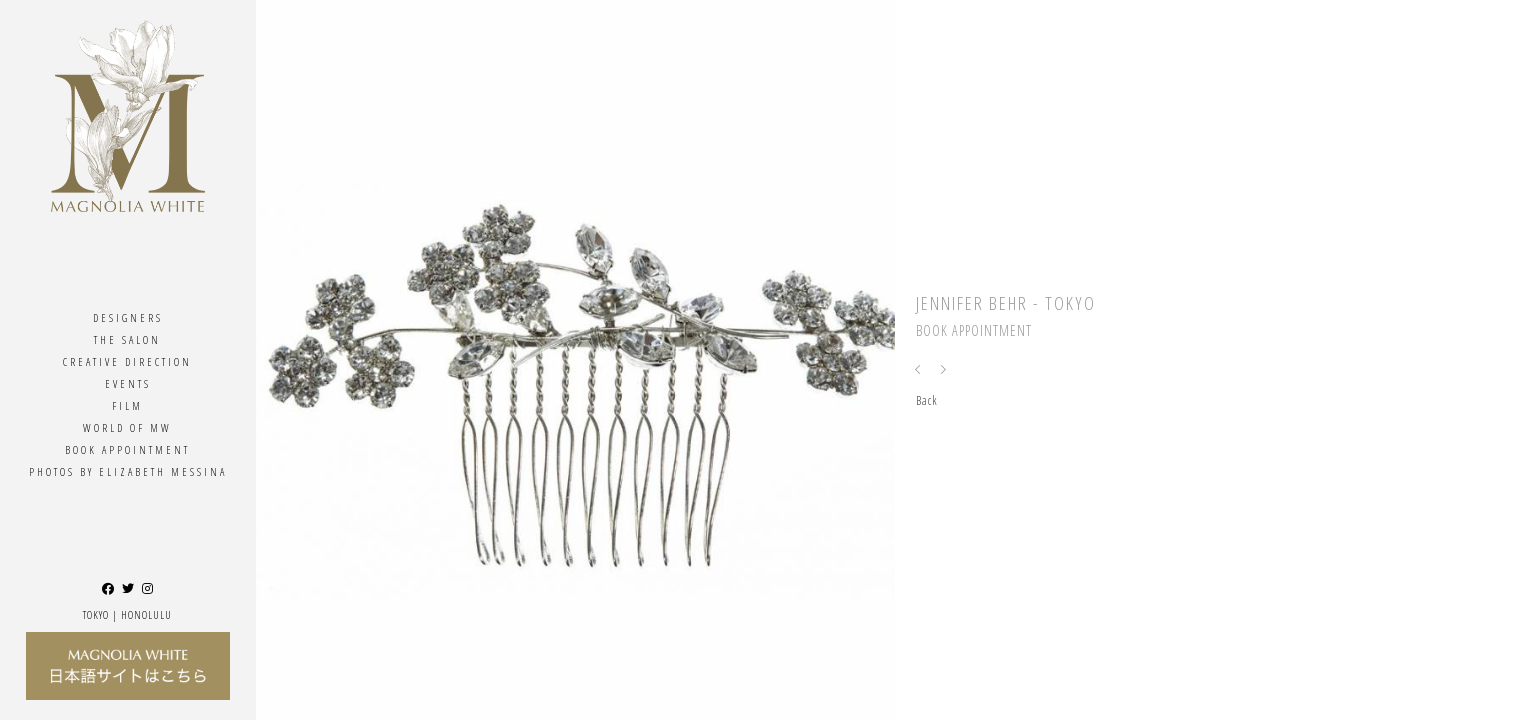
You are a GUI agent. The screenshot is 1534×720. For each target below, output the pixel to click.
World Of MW (127, 427)
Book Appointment (127, 449)
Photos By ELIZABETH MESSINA (128, 471)
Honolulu (146, 614)
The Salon (127, 339)
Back (927, 400)
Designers (128, 317)
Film (127, 405)
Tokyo (96, 614)
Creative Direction (127, 361)
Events (128, 383)
